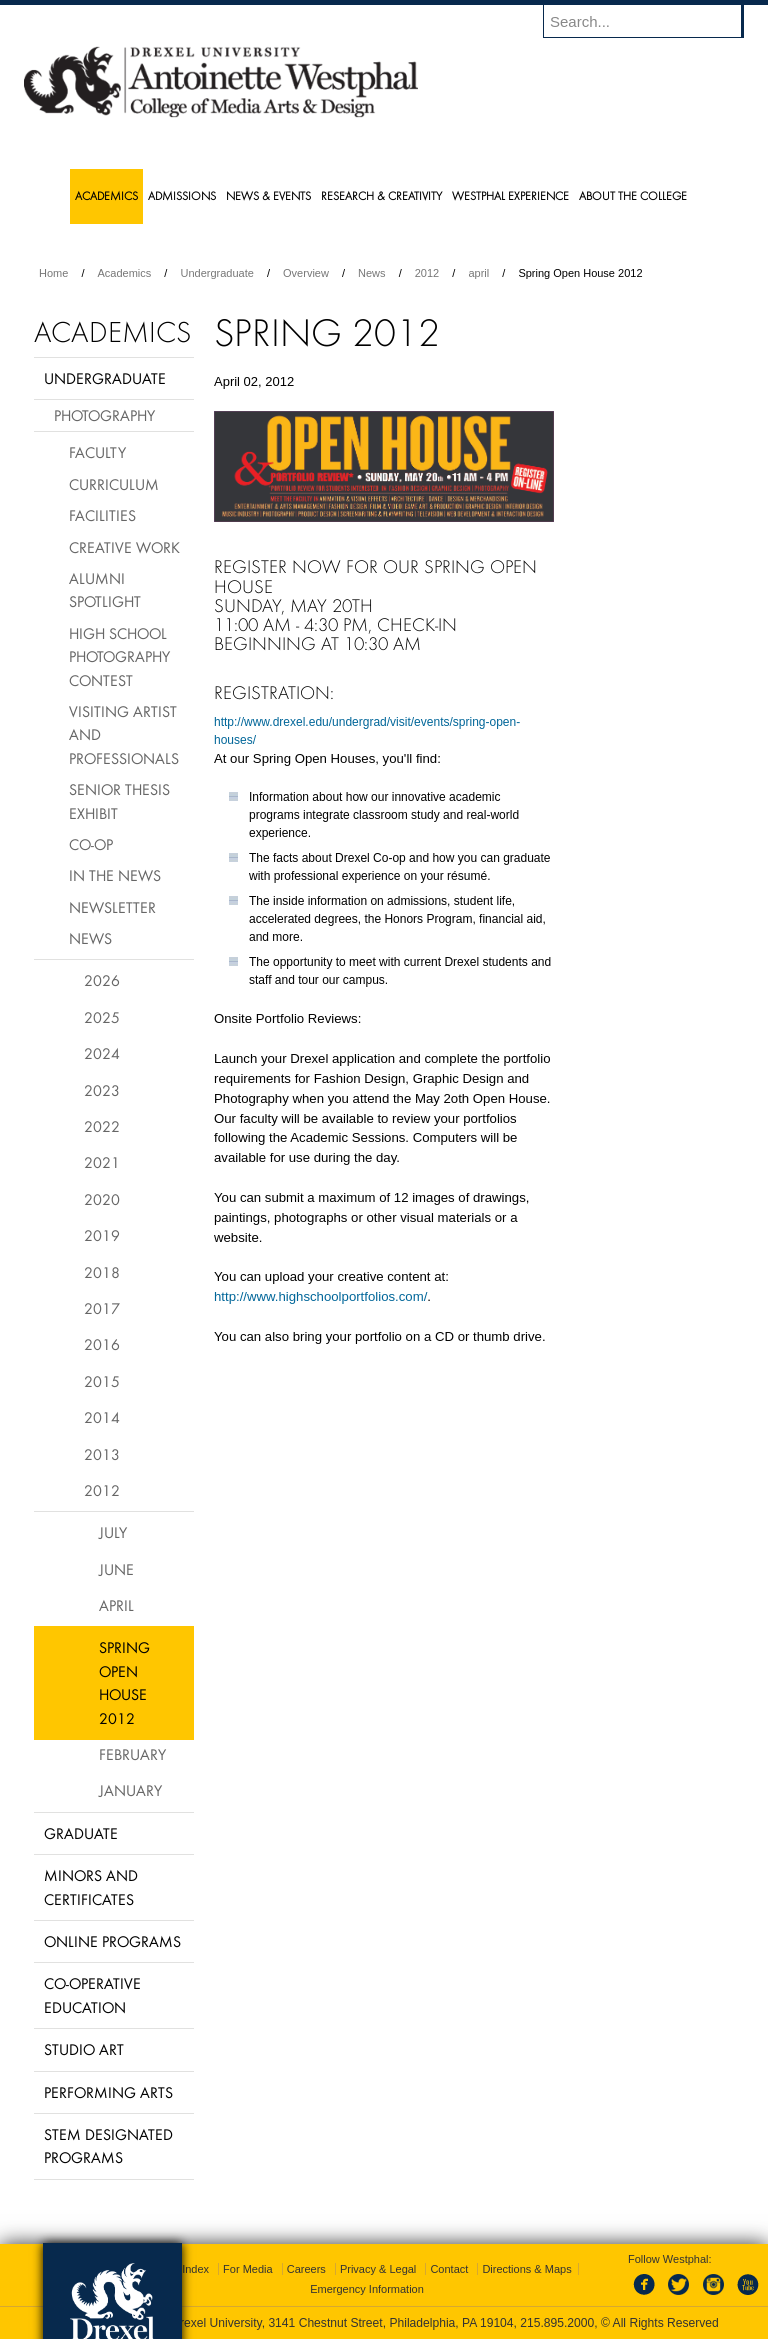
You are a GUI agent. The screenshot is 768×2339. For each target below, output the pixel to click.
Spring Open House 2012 (124, 1682)
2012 (427, 273)
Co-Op (91, 844)
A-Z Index (185, 2269)
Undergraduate (216, 273)
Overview (306, 273)
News (372, 273)
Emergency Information (367, 2289)
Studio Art (84, 2049)
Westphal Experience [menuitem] (510, 195)
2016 (102, 1344)
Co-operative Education (92, 1994)
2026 (102, 980)
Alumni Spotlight (105, 589)
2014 (102, 1417)
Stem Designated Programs (108, 2145)
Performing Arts (108, 2092)
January (130, 1790)
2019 (102, 1235)
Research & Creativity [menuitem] (381, 195)
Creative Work (124, 547)
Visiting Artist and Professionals (124, 734)
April (116, 1605)
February (132, 1754)
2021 (102, 1162)
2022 (102, 1126)
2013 (102, 1454)
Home (53, 273)
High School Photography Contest (119, 656)
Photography (104, 415)
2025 (102, 1017)
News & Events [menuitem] (268, 195)
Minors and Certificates (91, 1886)
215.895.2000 (557, 2323)
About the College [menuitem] (633, 195)
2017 (102, 1308)
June (116, 1569)
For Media (248, 2269)
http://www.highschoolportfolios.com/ (320, 1296)
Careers (306, 2269)
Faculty (97, 452)
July (113, 1532)
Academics (125, 273)
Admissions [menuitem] (182, 195)
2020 (102, 1199)
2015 (102, 1381)
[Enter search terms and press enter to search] (653, 21)
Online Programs (112, 1941)
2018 (102, 1272)
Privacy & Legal (378, 2269)
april (478, 273)
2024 (102, 1053)
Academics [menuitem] (106, 195)
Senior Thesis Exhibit (119, 800)
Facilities (102, 515)
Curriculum (114, 484)
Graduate (81, 1833)
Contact (449, 2269)
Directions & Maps (526, 2269)
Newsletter (112, 907)
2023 (102, 1090)
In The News (115, 875)
